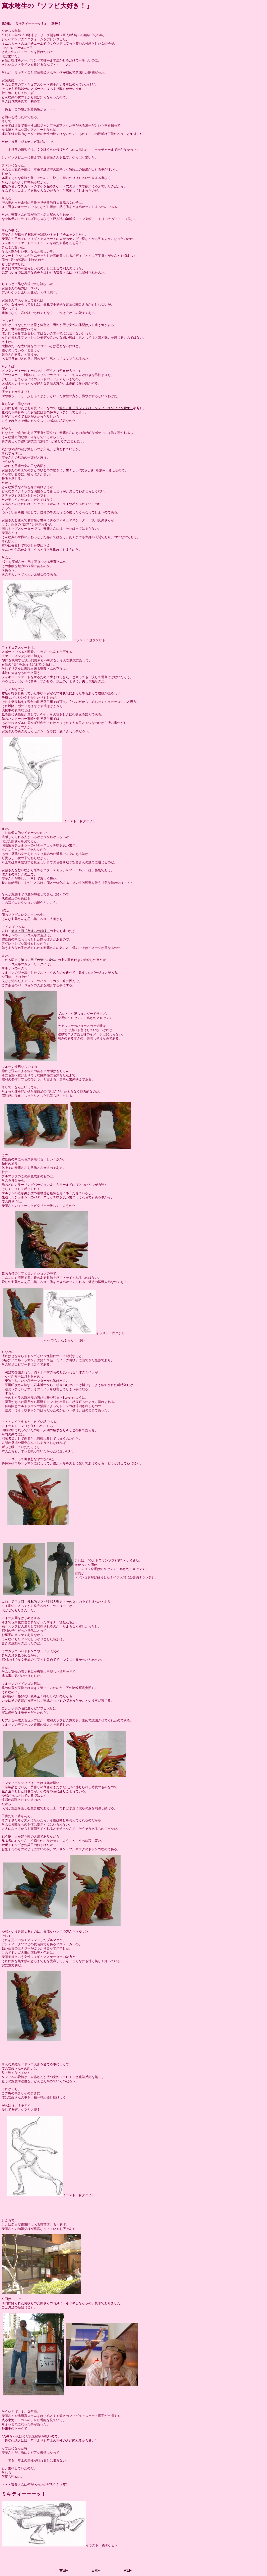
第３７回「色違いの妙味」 (30, 931)
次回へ (128, 2570)
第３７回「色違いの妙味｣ (39, 960)
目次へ (96, 2570)
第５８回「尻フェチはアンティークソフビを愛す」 (96, 408)
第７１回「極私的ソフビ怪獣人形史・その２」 (45, 1601)
